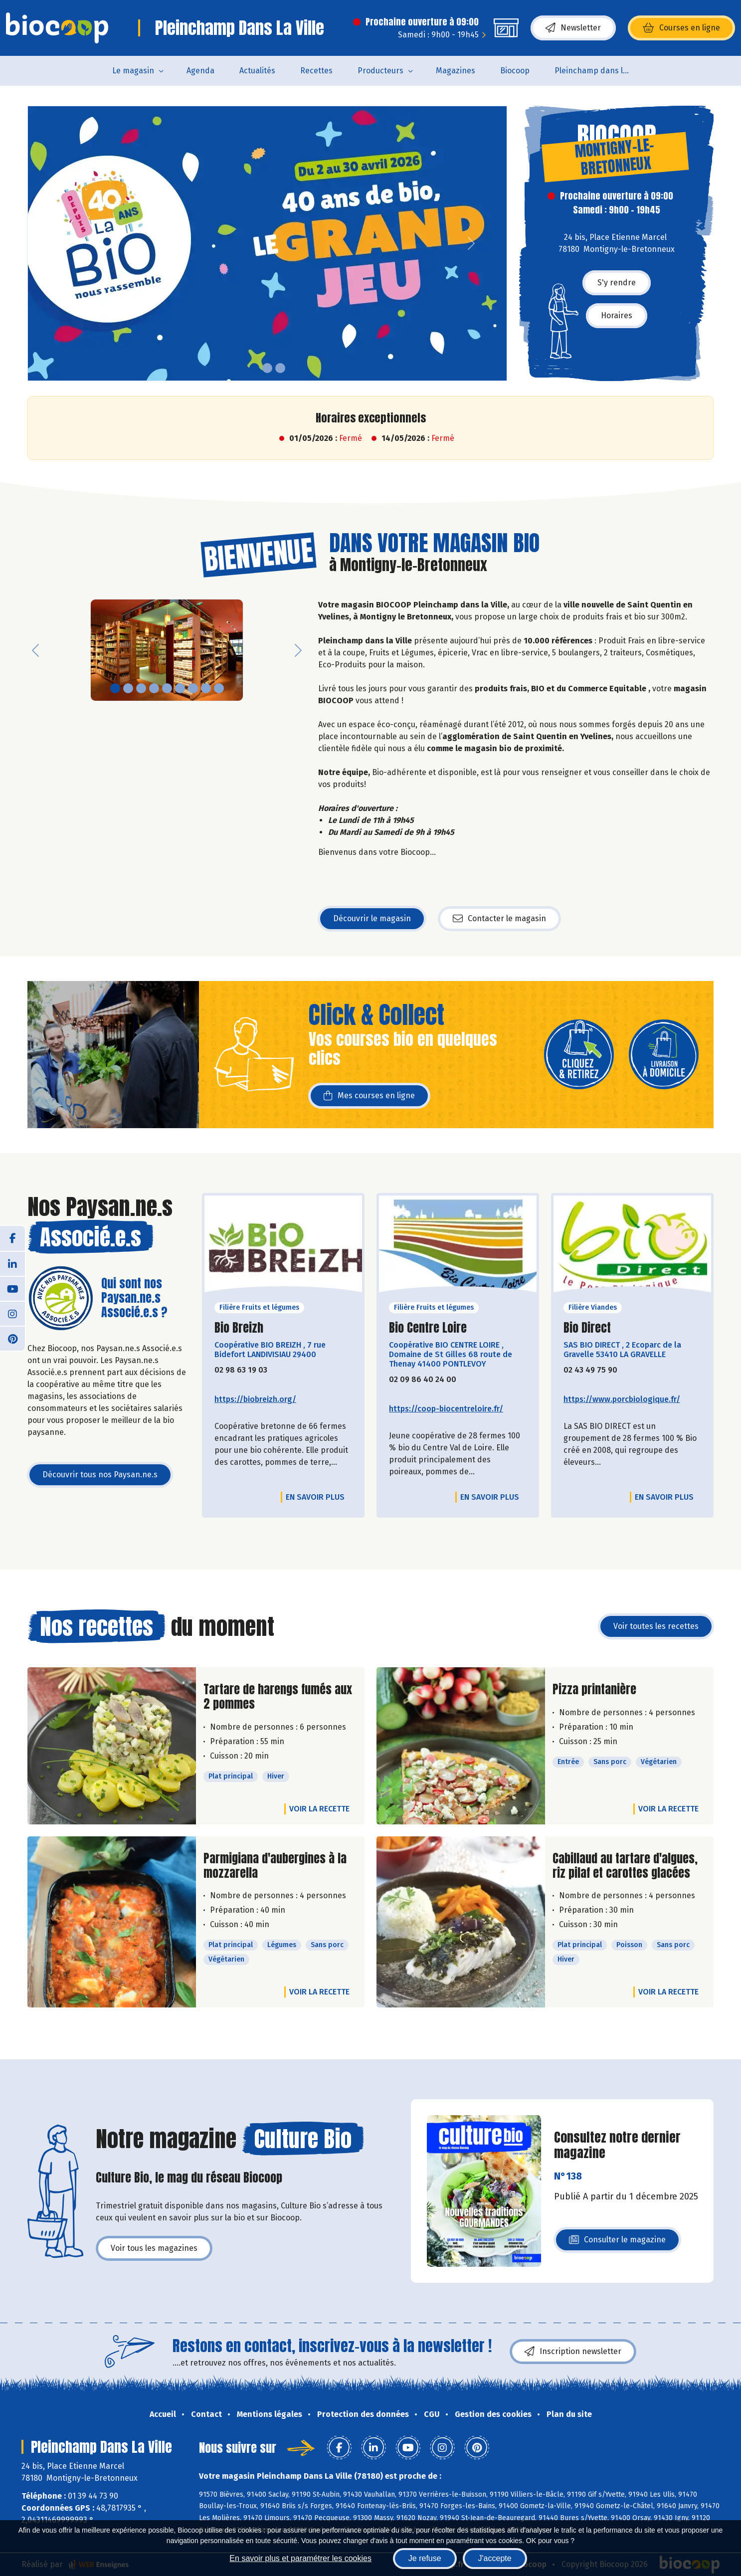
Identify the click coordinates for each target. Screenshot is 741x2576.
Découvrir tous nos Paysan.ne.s (100, 1474)
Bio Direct (587, 1328)
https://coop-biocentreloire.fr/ (446, 1408)
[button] (35, 243)
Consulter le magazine (617, 2242)
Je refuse (424, 2558)
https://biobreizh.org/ (255, 1399)
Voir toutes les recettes (656, 1626)
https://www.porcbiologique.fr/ (621, 1399)
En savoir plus (315, 1497)
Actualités (257, 70)
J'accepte (495, 2558)
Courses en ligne (681, 28)
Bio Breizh (238, 1328)
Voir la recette (319, 1808)
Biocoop (515, 70)
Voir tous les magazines (154, 2248)
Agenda (200, 70)
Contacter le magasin (499, 919)
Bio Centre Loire (428, 1328)
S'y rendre (616, 282)
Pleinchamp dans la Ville (598, 70)
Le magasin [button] (133, 70)
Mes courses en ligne (369, 1096)
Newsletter (573, 28)
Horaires (616, 315)
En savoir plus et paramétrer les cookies (300, 2558)
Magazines (455, 70)
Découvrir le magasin (372, 918)
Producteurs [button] (380, 70)
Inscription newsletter (573, 2352)
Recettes (316, 70)
